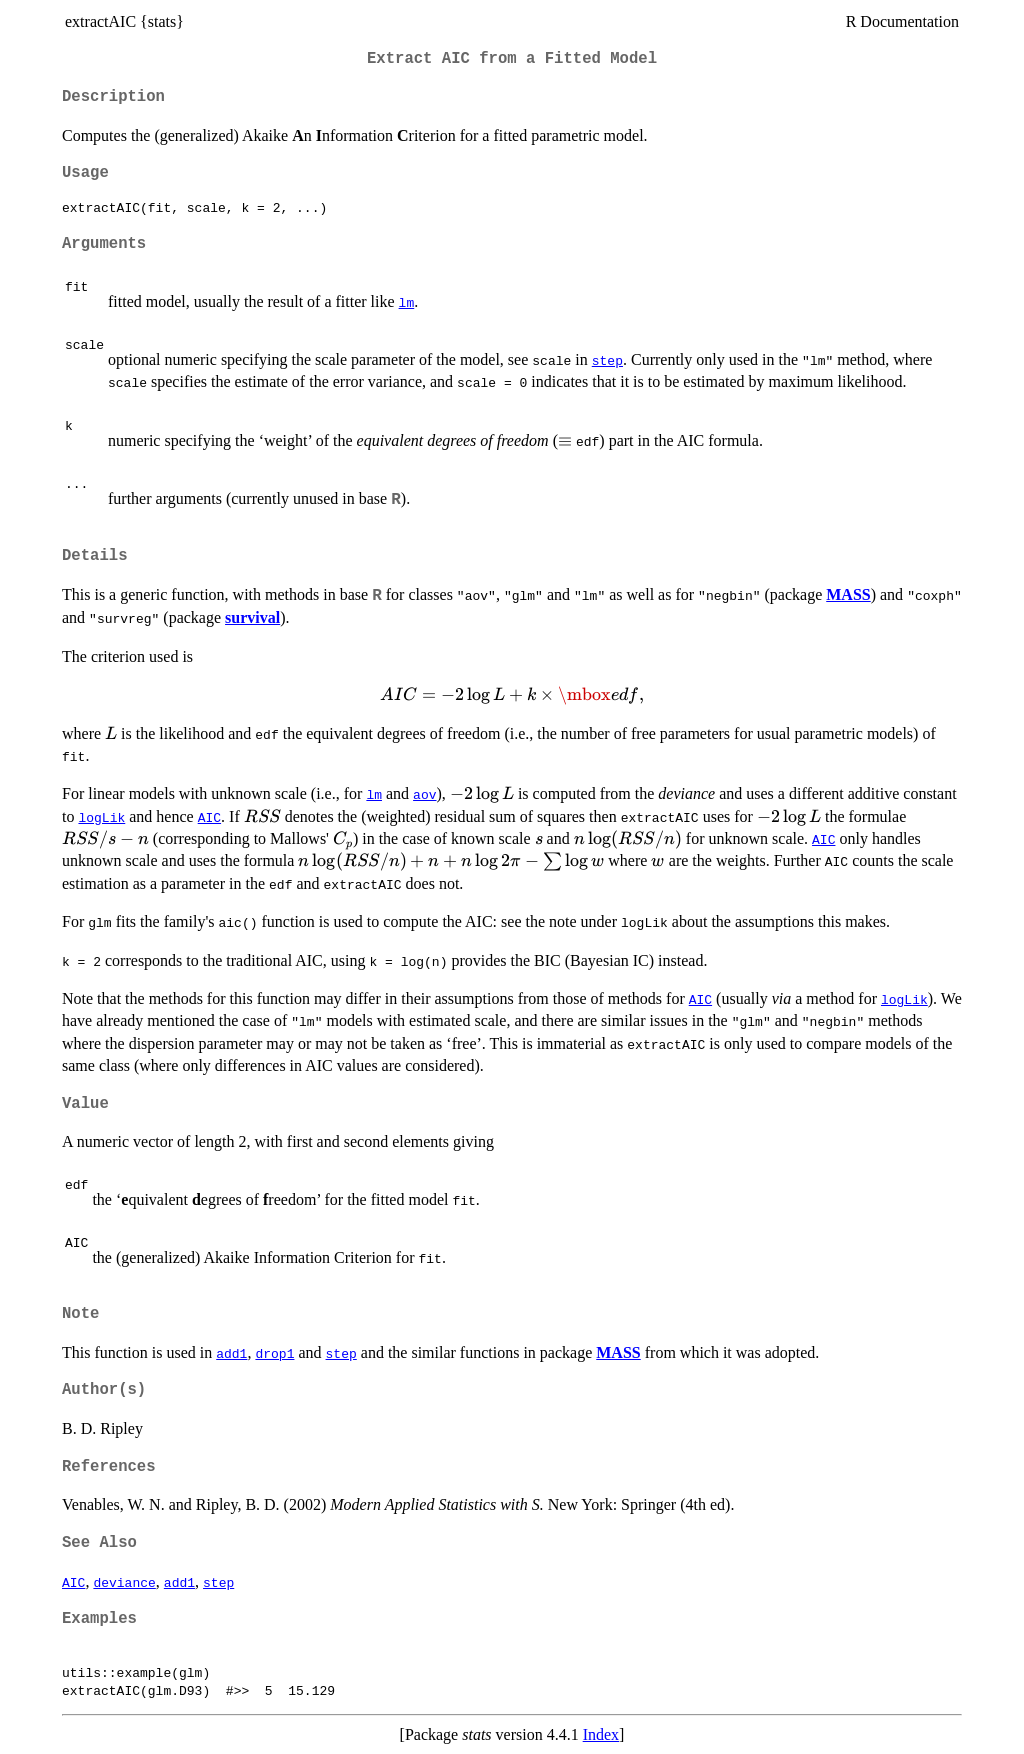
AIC (209, 817)
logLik (101, 817)
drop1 (274, 1353)
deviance (124, 1582)
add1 (231, 1353)
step (607, 360)
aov (424, 794)
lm (407, 302)
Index (601, 1734)
